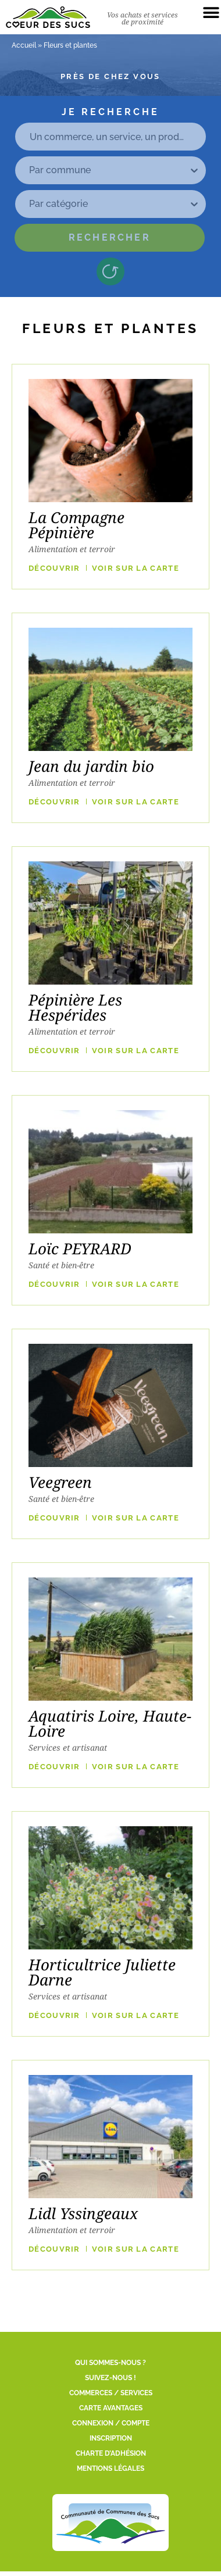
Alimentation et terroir (71, 548)
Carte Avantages (110, 2408)
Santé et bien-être (61, 1265)
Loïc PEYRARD (79, 1248)
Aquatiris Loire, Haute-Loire (109, 1723)
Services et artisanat (67, 1747)
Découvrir (54, 568)
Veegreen (60, 1482)
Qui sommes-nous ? (110, 2363)
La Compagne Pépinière (76, 525)
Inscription (111, 2438)
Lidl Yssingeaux (83, 2213)
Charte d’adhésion (111, 2453)
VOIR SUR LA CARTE (135, 568)
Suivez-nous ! (110, 2378)
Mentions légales (110, 2468)
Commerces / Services (110, 2393)
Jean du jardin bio (91, 766)
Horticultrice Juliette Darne (102, 1972)
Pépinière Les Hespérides (75, 1007)
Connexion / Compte (110, 2423)
